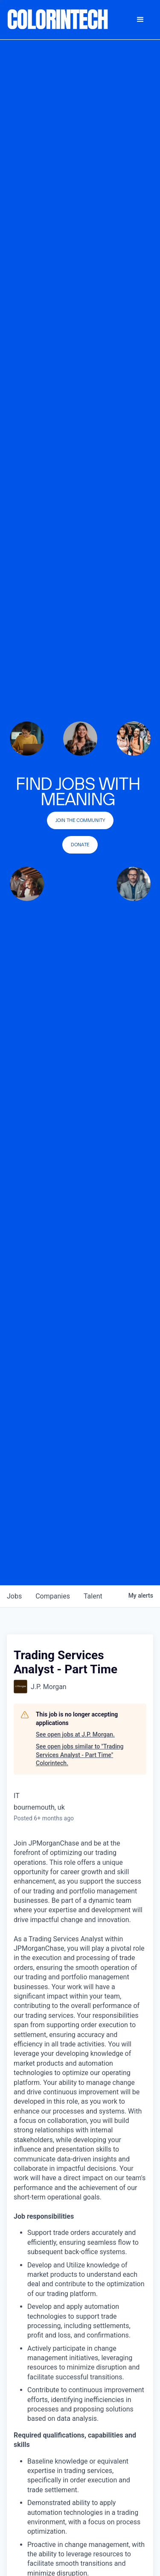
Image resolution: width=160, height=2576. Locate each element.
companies (52, 1596)
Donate (80, 845)
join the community (80, 820)
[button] (140, 19)
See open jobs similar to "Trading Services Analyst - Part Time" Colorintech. (80, 1754)
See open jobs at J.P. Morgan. (75, 1734)
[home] (58, 19)
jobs (14, 1596)
